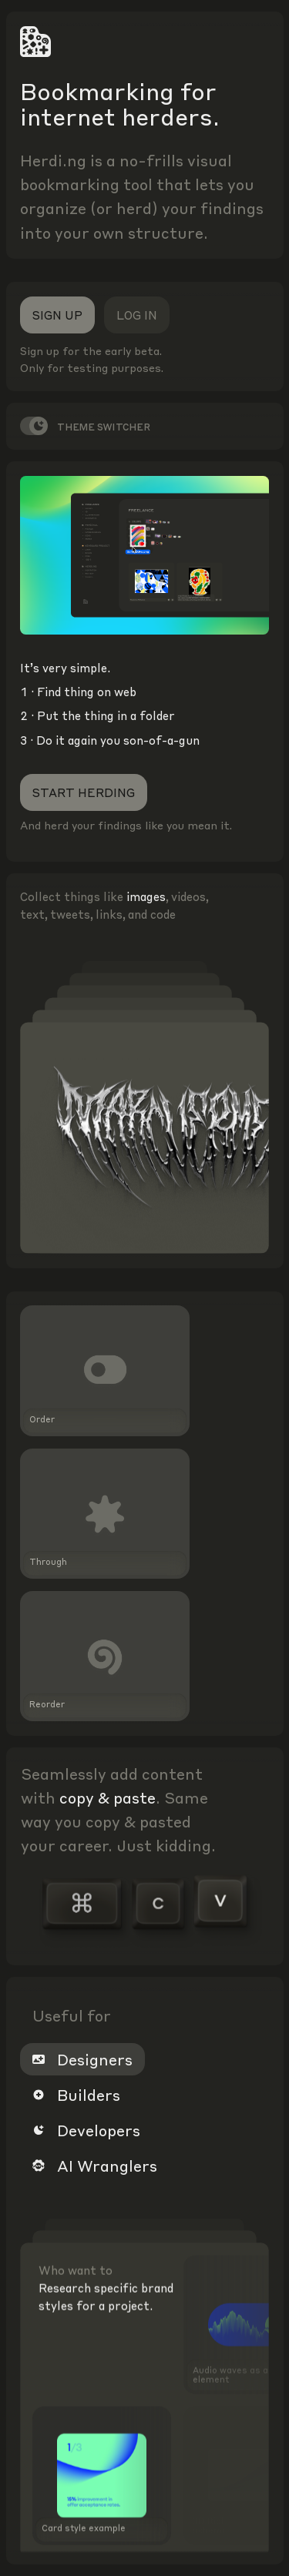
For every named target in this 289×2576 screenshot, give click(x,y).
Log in (136, 315)
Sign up (57, 315)
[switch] (34, 426)
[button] (144, 1370)
